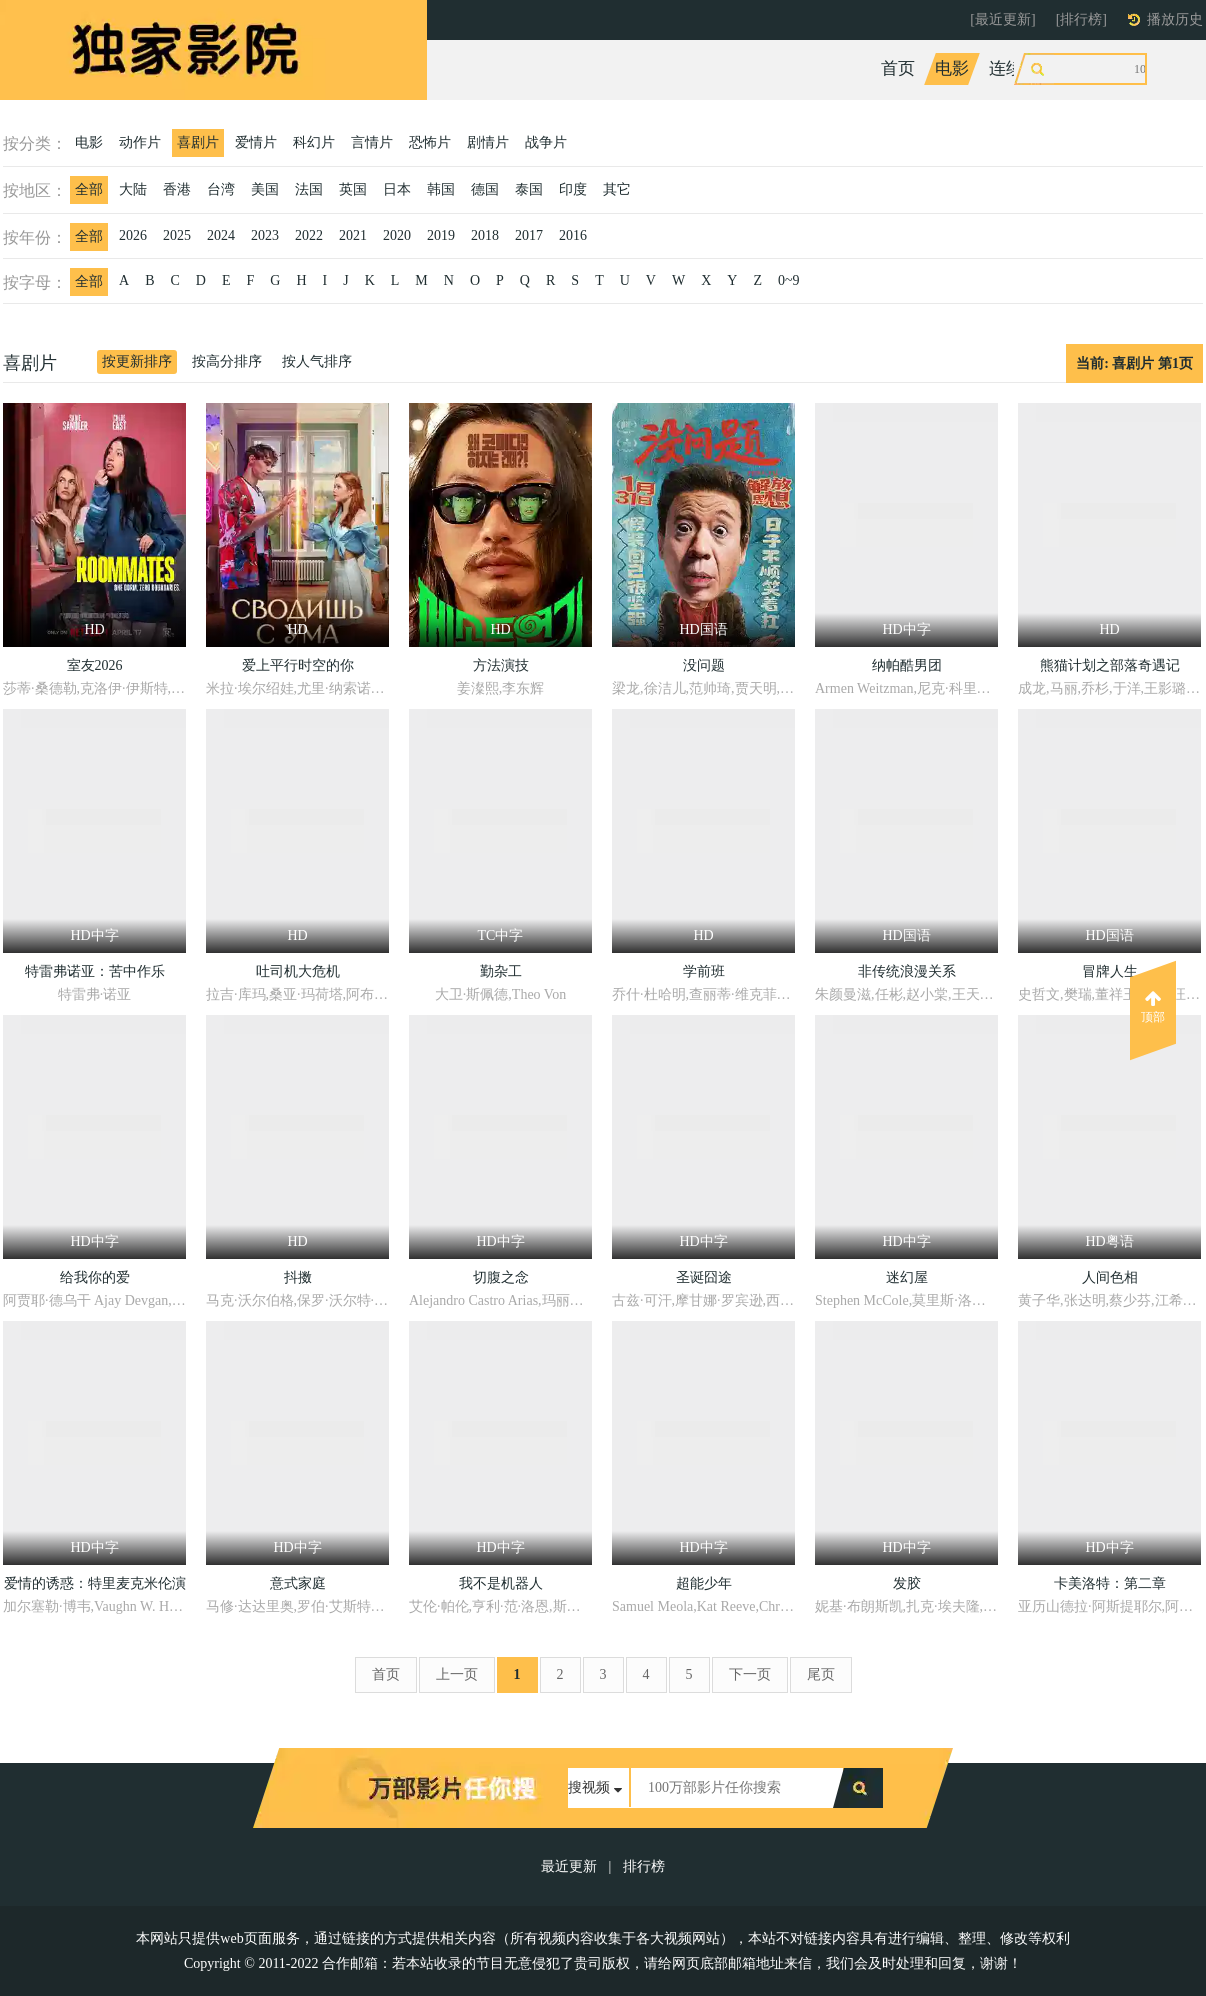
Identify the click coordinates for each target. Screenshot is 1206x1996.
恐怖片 (430, 142)
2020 (397, 235)
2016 (573, 235)
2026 (133, 235)
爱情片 (256, 142)
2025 (177, 235)
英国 (353, 189)
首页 (898, 68)
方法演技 (501, 665)
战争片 (546, 142)
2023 (265, 235)
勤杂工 (501, 971)
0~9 (789, 280)
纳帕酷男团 (907, 665)
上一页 (457, 1674)
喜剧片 (198, 142)
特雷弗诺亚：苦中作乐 (95, 971)
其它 (617, 189)
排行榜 (644, 1866)
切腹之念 (501, 1277)
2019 (441, 235)
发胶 (907, 1583)
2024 (221, 235)
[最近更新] (1002, 19)
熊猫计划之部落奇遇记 (1110, 665)
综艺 (1077, 68)
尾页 (821, 1674)
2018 (485, 235)
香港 (177, 189)
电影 (952, 68)
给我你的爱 (95, 1277)
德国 (485, 189)
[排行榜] (1081, 19)
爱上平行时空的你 (298, 665)
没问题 (704, 665)
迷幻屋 (907, 1277)
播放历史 (1175, 19)
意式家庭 (298, 1583)
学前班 (704, 971)
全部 (89, 189)
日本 (397, 189)
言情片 (372, 142)
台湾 (221, 189)
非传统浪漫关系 (907, 971)
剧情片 (488, 142)
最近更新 (569, 1866)
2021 (353, 235)
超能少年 (704, 1583)
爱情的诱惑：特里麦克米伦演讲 (95, 1586)
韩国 (441, 189)
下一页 (750, 1674)
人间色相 (1110, 1277)
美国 (265, 189)
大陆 (133, 189)
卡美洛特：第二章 (1110, 1583)
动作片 (140, 142)
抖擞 (298, 1277)
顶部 (1153, 1007)
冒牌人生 (1110, 971)
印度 (573, 189)
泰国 (529, 189)
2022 (309, 235)
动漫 (1131, 68)
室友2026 (95, 665)
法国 (309, 189)
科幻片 (314, 142)
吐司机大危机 (298, 971)
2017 (529, 235)
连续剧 (1014, 68)
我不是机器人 (501, 1583)
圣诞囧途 (704, 1277)
